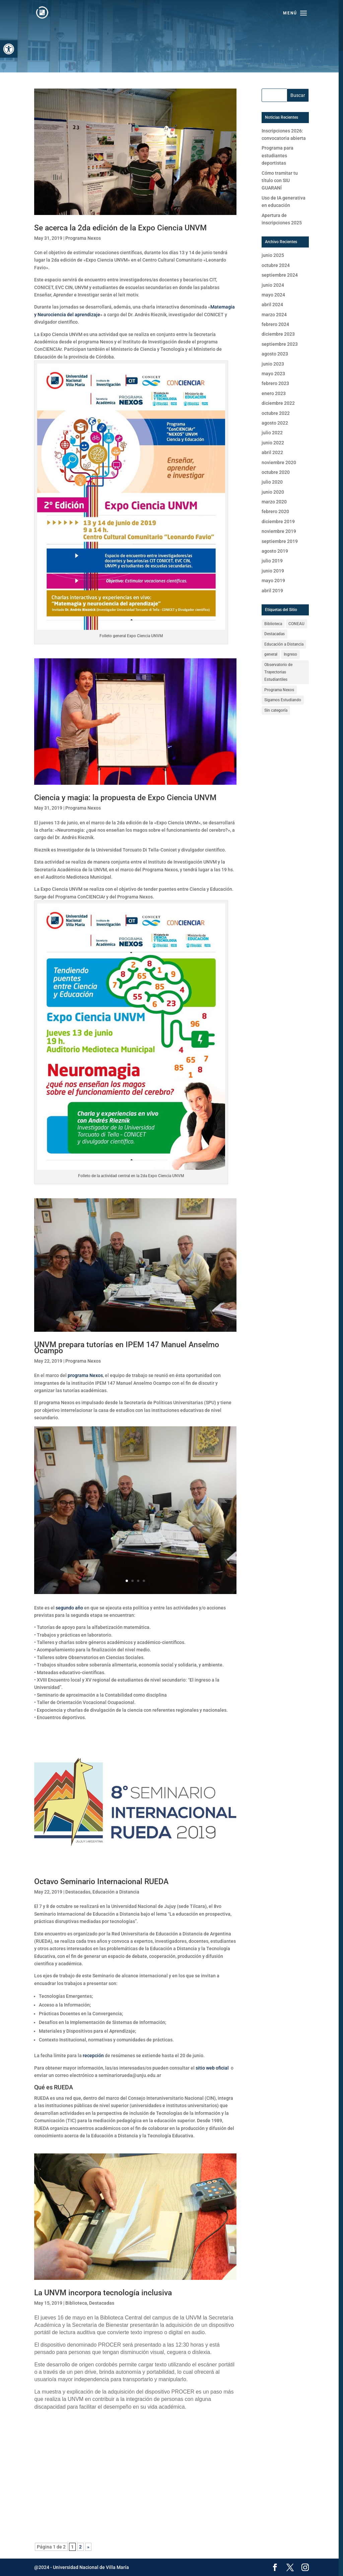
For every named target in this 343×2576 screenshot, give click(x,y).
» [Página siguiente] (88, 2547)
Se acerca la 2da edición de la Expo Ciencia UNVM (120, 227)
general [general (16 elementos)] (270, 654)
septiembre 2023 (280, 344)
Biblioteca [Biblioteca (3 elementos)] (273, 623)
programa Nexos (85, 1375)
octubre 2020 (276, 472)
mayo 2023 (273, 373)
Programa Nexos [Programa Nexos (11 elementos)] (279, 690)
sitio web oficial (212, 2068)
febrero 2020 (275, 511)
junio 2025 (273, 255)
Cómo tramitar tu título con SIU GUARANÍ (280, 180)
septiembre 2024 (280, 275)
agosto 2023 (275, 354)
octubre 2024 (276, 265)
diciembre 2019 (278, 521)
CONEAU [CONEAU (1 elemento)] (296, 623)
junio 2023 (273, 364)
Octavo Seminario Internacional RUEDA (101, 1881)
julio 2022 (272, 432)
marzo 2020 (274, 501)
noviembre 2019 (279, 531)
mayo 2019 (273, 580)
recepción (93, 2055)
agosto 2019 (275, 551)
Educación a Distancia (115, 1892)
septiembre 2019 (280, 541)
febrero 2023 (275, 383)
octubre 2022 (276, 413)
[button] (8, 49)
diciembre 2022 (278, 403)
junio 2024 (273, 285)
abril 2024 (272, 304)
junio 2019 (273, 570)
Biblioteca (76, 2303)
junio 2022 (273, 442)
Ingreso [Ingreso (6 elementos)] (290, 654)
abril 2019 (272, 590)
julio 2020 (272, 482)
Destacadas (77, 1892)
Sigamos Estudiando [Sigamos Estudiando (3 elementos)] (282, 700)
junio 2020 (273, 492)
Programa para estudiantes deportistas (277, 155)
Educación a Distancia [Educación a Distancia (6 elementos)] (283, 644)
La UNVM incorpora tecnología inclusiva (103, 2292)
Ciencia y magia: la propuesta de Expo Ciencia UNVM (125, 797)
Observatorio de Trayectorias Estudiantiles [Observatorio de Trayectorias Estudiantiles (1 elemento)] (278, 672)
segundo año (69, 1607)
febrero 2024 (275, 324)
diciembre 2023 (278, 334)
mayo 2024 (273, 294)
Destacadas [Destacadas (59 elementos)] (274, 634)
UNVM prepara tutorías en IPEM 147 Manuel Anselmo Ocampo (126, 1347)
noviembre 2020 (279, 462)
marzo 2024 (274, 314)
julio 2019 (272, 560)
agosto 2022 (275, 423)
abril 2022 (272, 452)
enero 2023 (274, 393)
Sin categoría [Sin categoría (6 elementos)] (275, 710)
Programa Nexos (83, 238)
